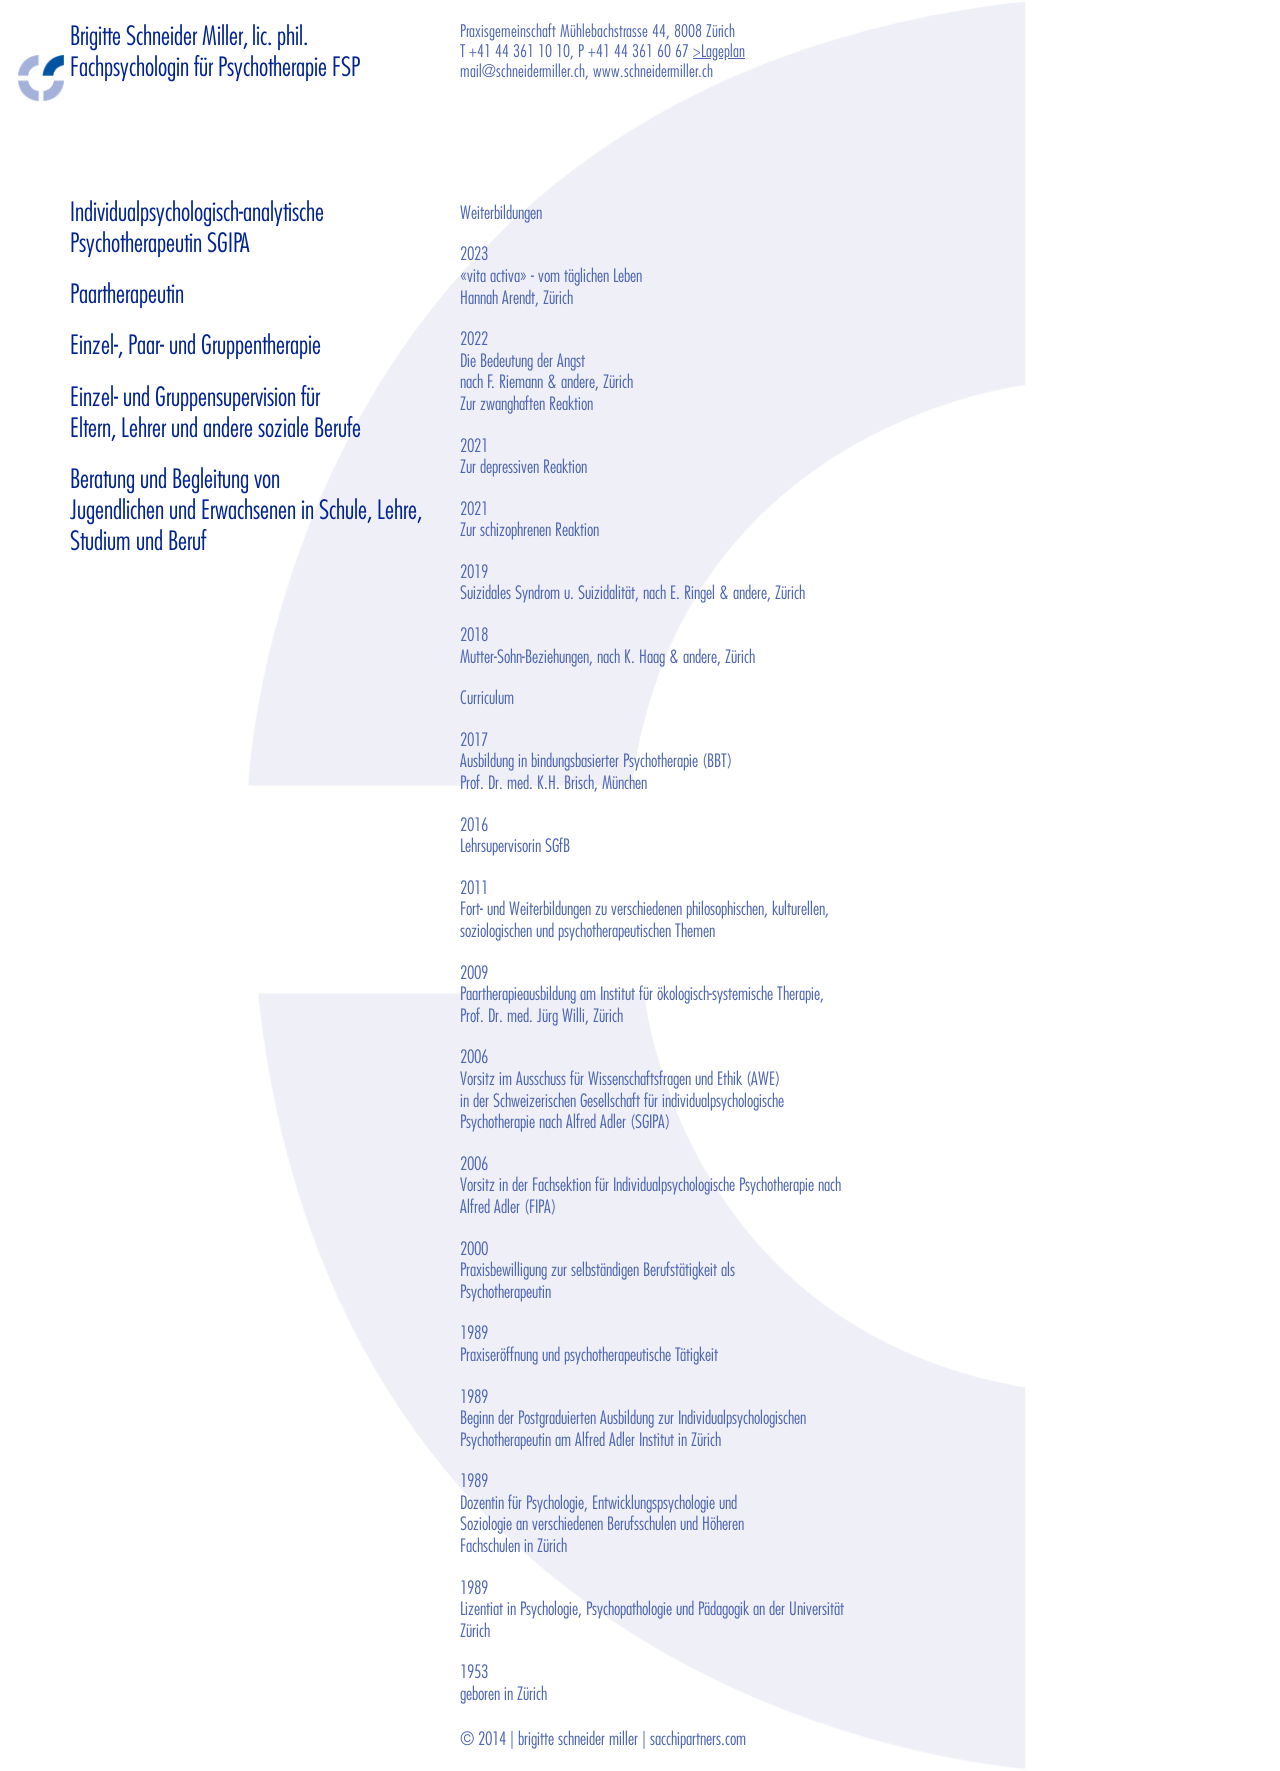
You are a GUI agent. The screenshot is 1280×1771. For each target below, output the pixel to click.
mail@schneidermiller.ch (522, 71)
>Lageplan (719, 51)
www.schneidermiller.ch (653, 71)
